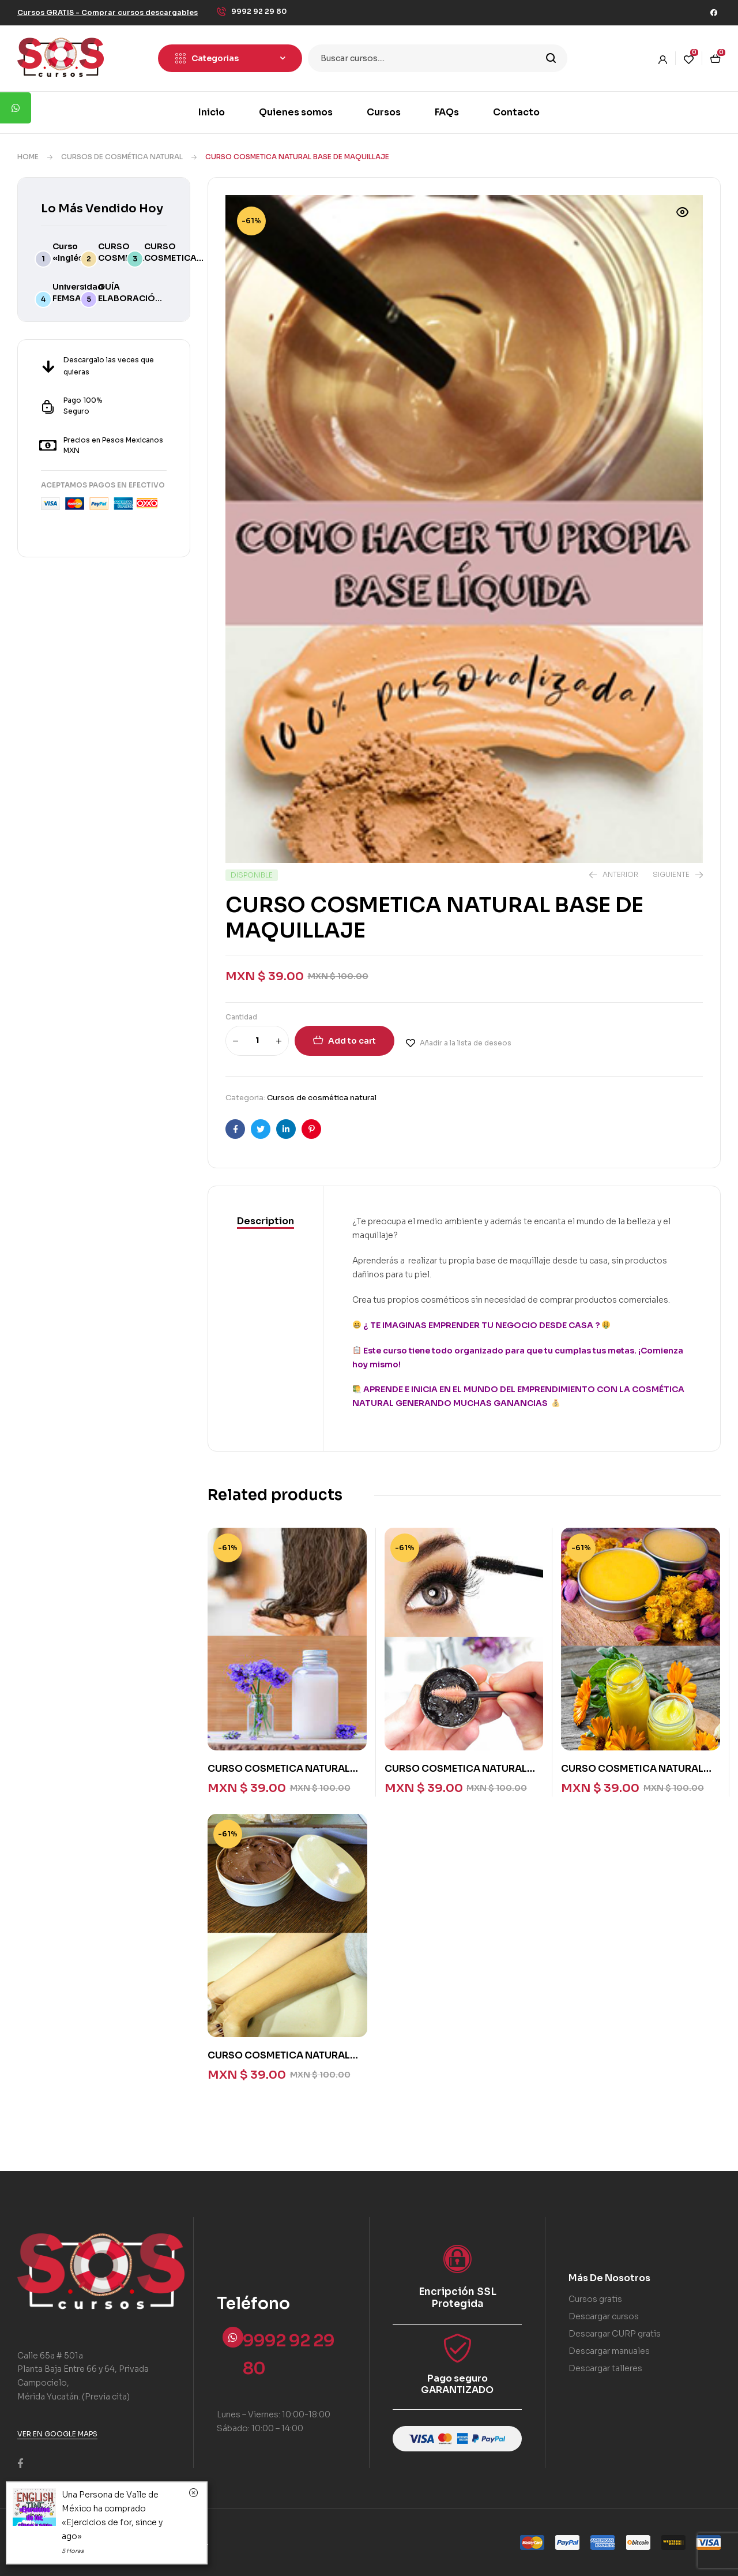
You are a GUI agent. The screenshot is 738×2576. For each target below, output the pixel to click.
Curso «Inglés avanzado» (75, 258)
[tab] (265, 1221)
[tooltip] (15, 107)
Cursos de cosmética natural (122, 156)
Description (265, 1221)
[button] (107, 12)
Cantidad (241, 1017)
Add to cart (352, 1041)
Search (551, 58)
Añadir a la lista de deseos (465, 1042)
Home (28, 156)
